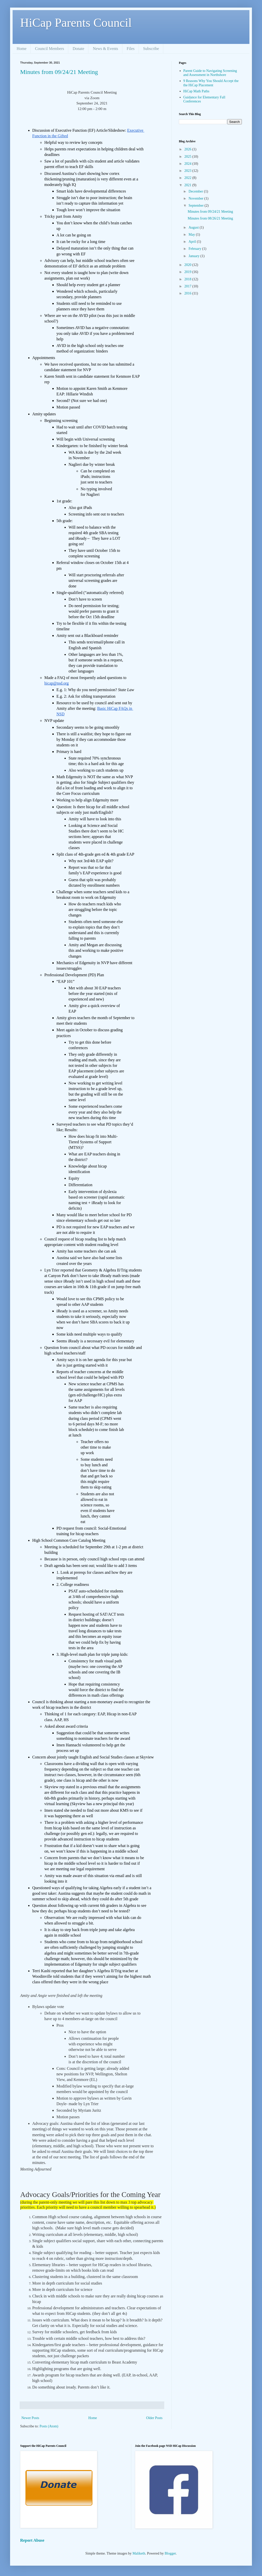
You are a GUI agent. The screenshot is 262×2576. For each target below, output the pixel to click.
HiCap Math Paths (196, 91)
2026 (188, 149)
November (196, 198)
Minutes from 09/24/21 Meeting (59, 72)
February (195, 249)
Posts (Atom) (49, 2426)
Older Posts (154, 2418)
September (196, 205)
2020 (188, 265)
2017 (188, 286)
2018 (188, 279)
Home (21, 48)
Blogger (170, 2553)
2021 (188, 185)
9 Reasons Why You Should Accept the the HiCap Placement (211, 83)
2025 (188, 156)
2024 (188, 164)
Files (131, 48)
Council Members (49, 48)
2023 (188, 171)
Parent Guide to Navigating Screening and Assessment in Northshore (210, 73)
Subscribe (151, 48)
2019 (188, 272)
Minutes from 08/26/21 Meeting (210, 218)
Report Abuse (32, 2540)
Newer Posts (30, 2418)
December (196, 191)
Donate (78, 48)
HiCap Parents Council (76, 22)
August (194, 227)
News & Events (105, 48)
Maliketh (139, 2553)
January (194, 256)
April (192, 241)
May (192, 234)
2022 (188, 178)
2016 (188, 293)
